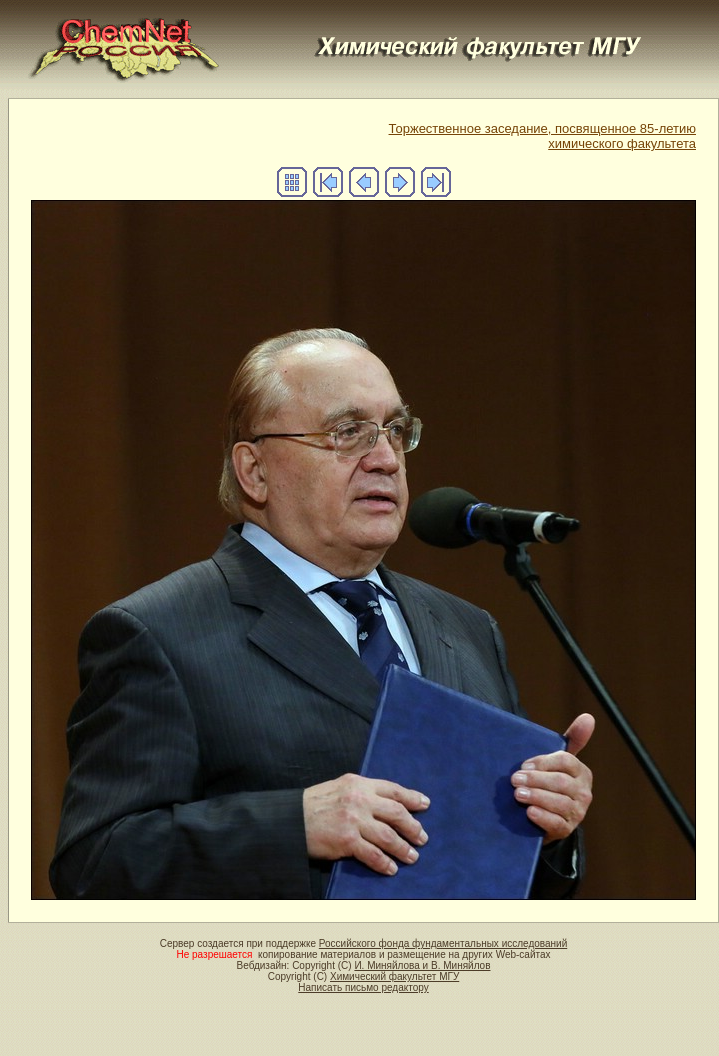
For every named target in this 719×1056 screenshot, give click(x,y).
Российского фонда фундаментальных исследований (443, 943)
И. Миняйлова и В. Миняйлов (422, 965)
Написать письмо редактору (363, 987)
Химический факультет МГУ (394, 976)
